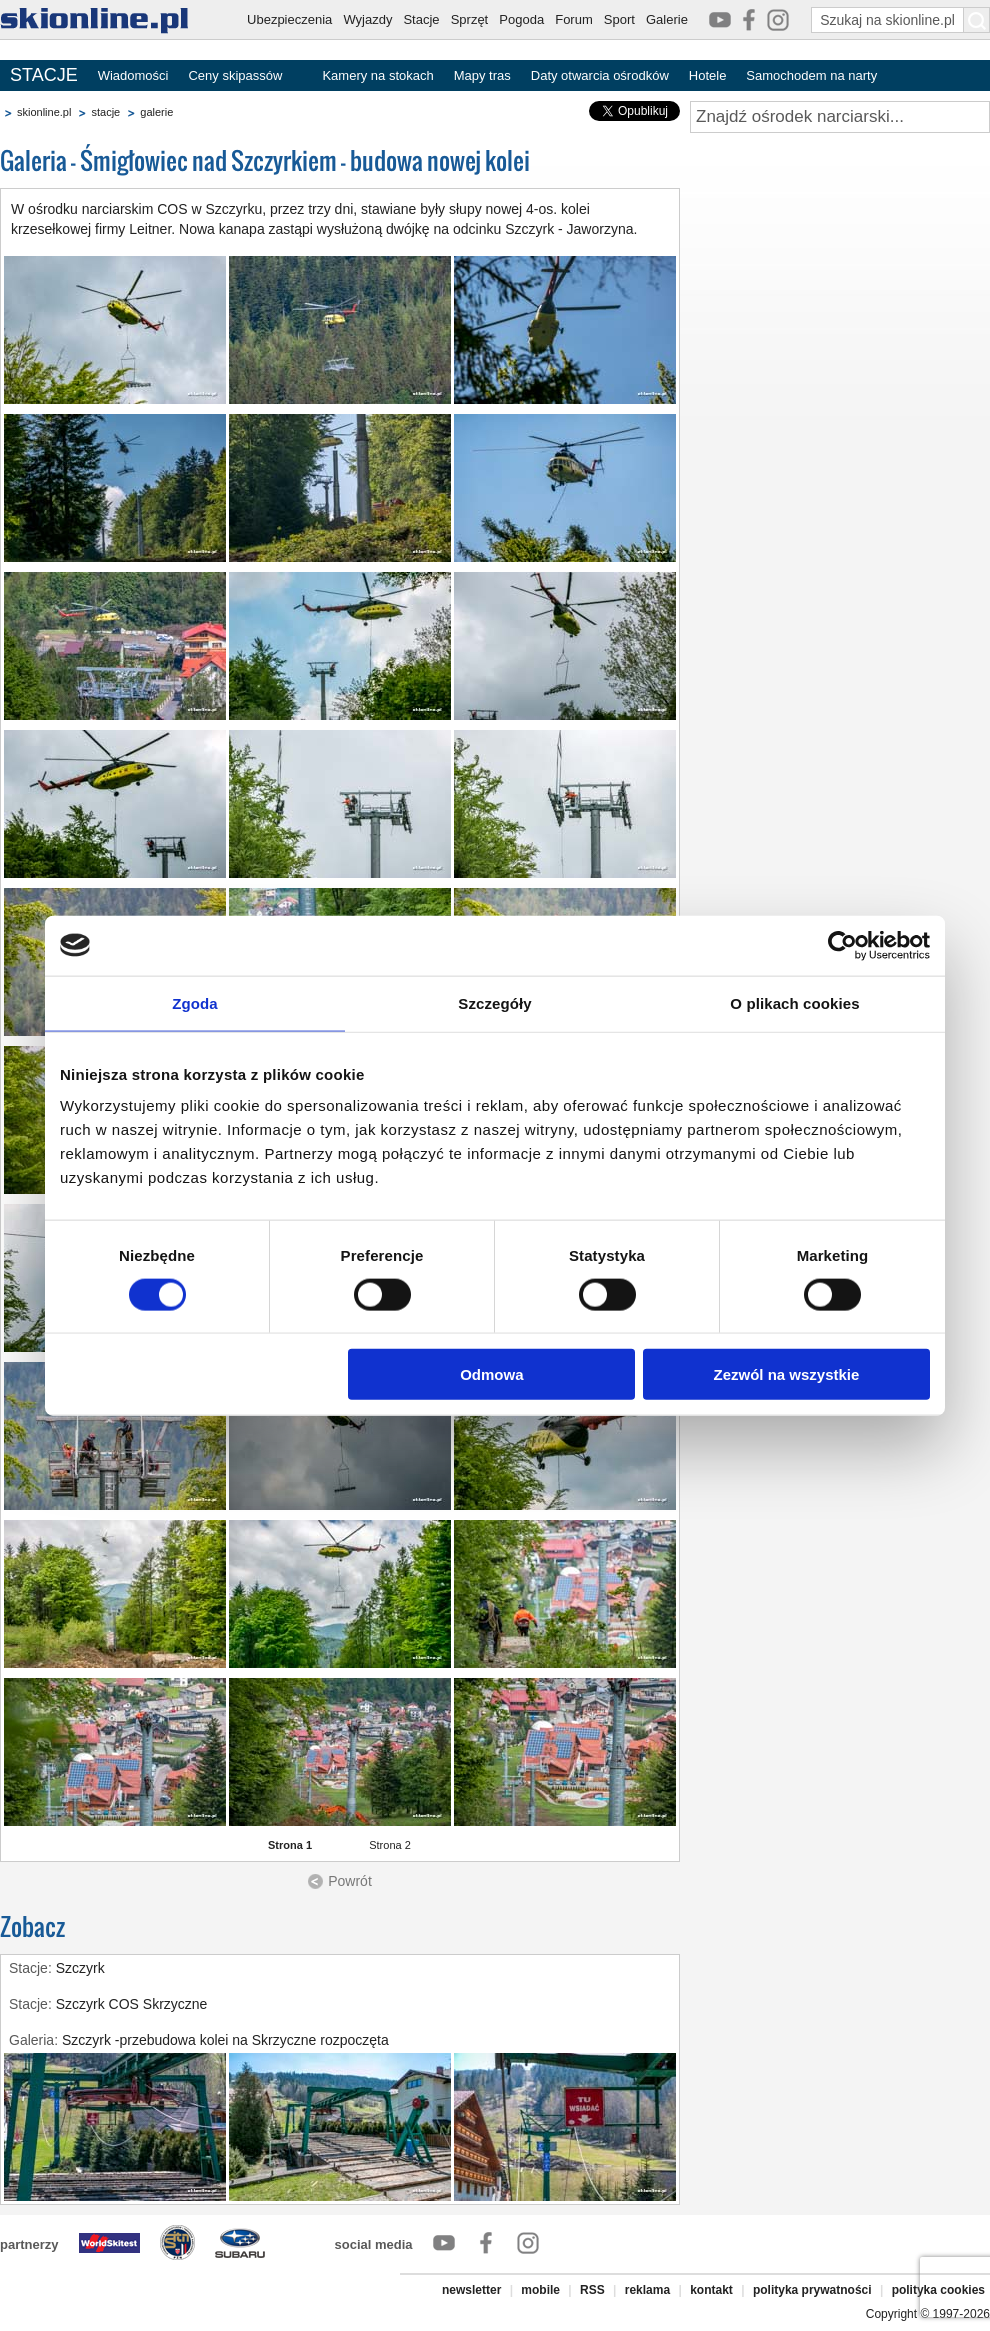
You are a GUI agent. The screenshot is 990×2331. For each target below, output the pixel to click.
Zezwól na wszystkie (787, 1374)
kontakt (711, 2290)
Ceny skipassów (235, 75)
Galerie (667, 19)
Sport (619, 19)
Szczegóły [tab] (494, 1002)
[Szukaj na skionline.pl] (977, 20)
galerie (156, 112)
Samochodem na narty (811, 75)
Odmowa (491, 1374)
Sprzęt (470, 19)
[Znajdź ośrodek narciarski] (840, 117)
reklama (647, 2290)
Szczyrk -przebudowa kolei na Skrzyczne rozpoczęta (225, 2040)
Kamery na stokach (377, 75)
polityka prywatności (812, 2290)
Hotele (708, 75)
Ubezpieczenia (289, 19)
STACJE (44, 75)
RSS (592, 2290)
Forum (574, 19)
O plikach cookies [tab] (794, 1002)
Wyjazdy (367, 19)
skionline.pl (44, 112)
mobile (540, 2290)
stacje (105, 112)
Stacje (421, 19)
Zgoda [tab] (195, 1002)
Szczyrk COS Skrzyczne (132, 2004)
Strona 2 (390, 1845)
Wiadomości (133, 75)
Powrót (350, 1881)
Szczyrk (80, 1968)
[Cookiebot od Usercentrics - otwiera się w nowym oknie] (842, 945)
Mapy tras (482, 75)
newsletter (471, 2290)
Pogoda (521, 19)
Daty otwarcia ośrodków (600, 75)
